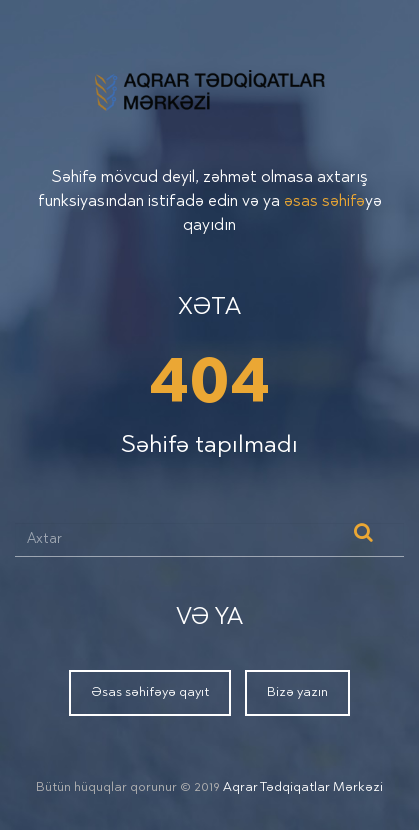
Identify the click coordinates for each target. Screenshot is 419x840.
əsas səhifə (324, 202)
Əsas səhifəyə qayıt (150, 692)
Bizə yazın (297, 692)
